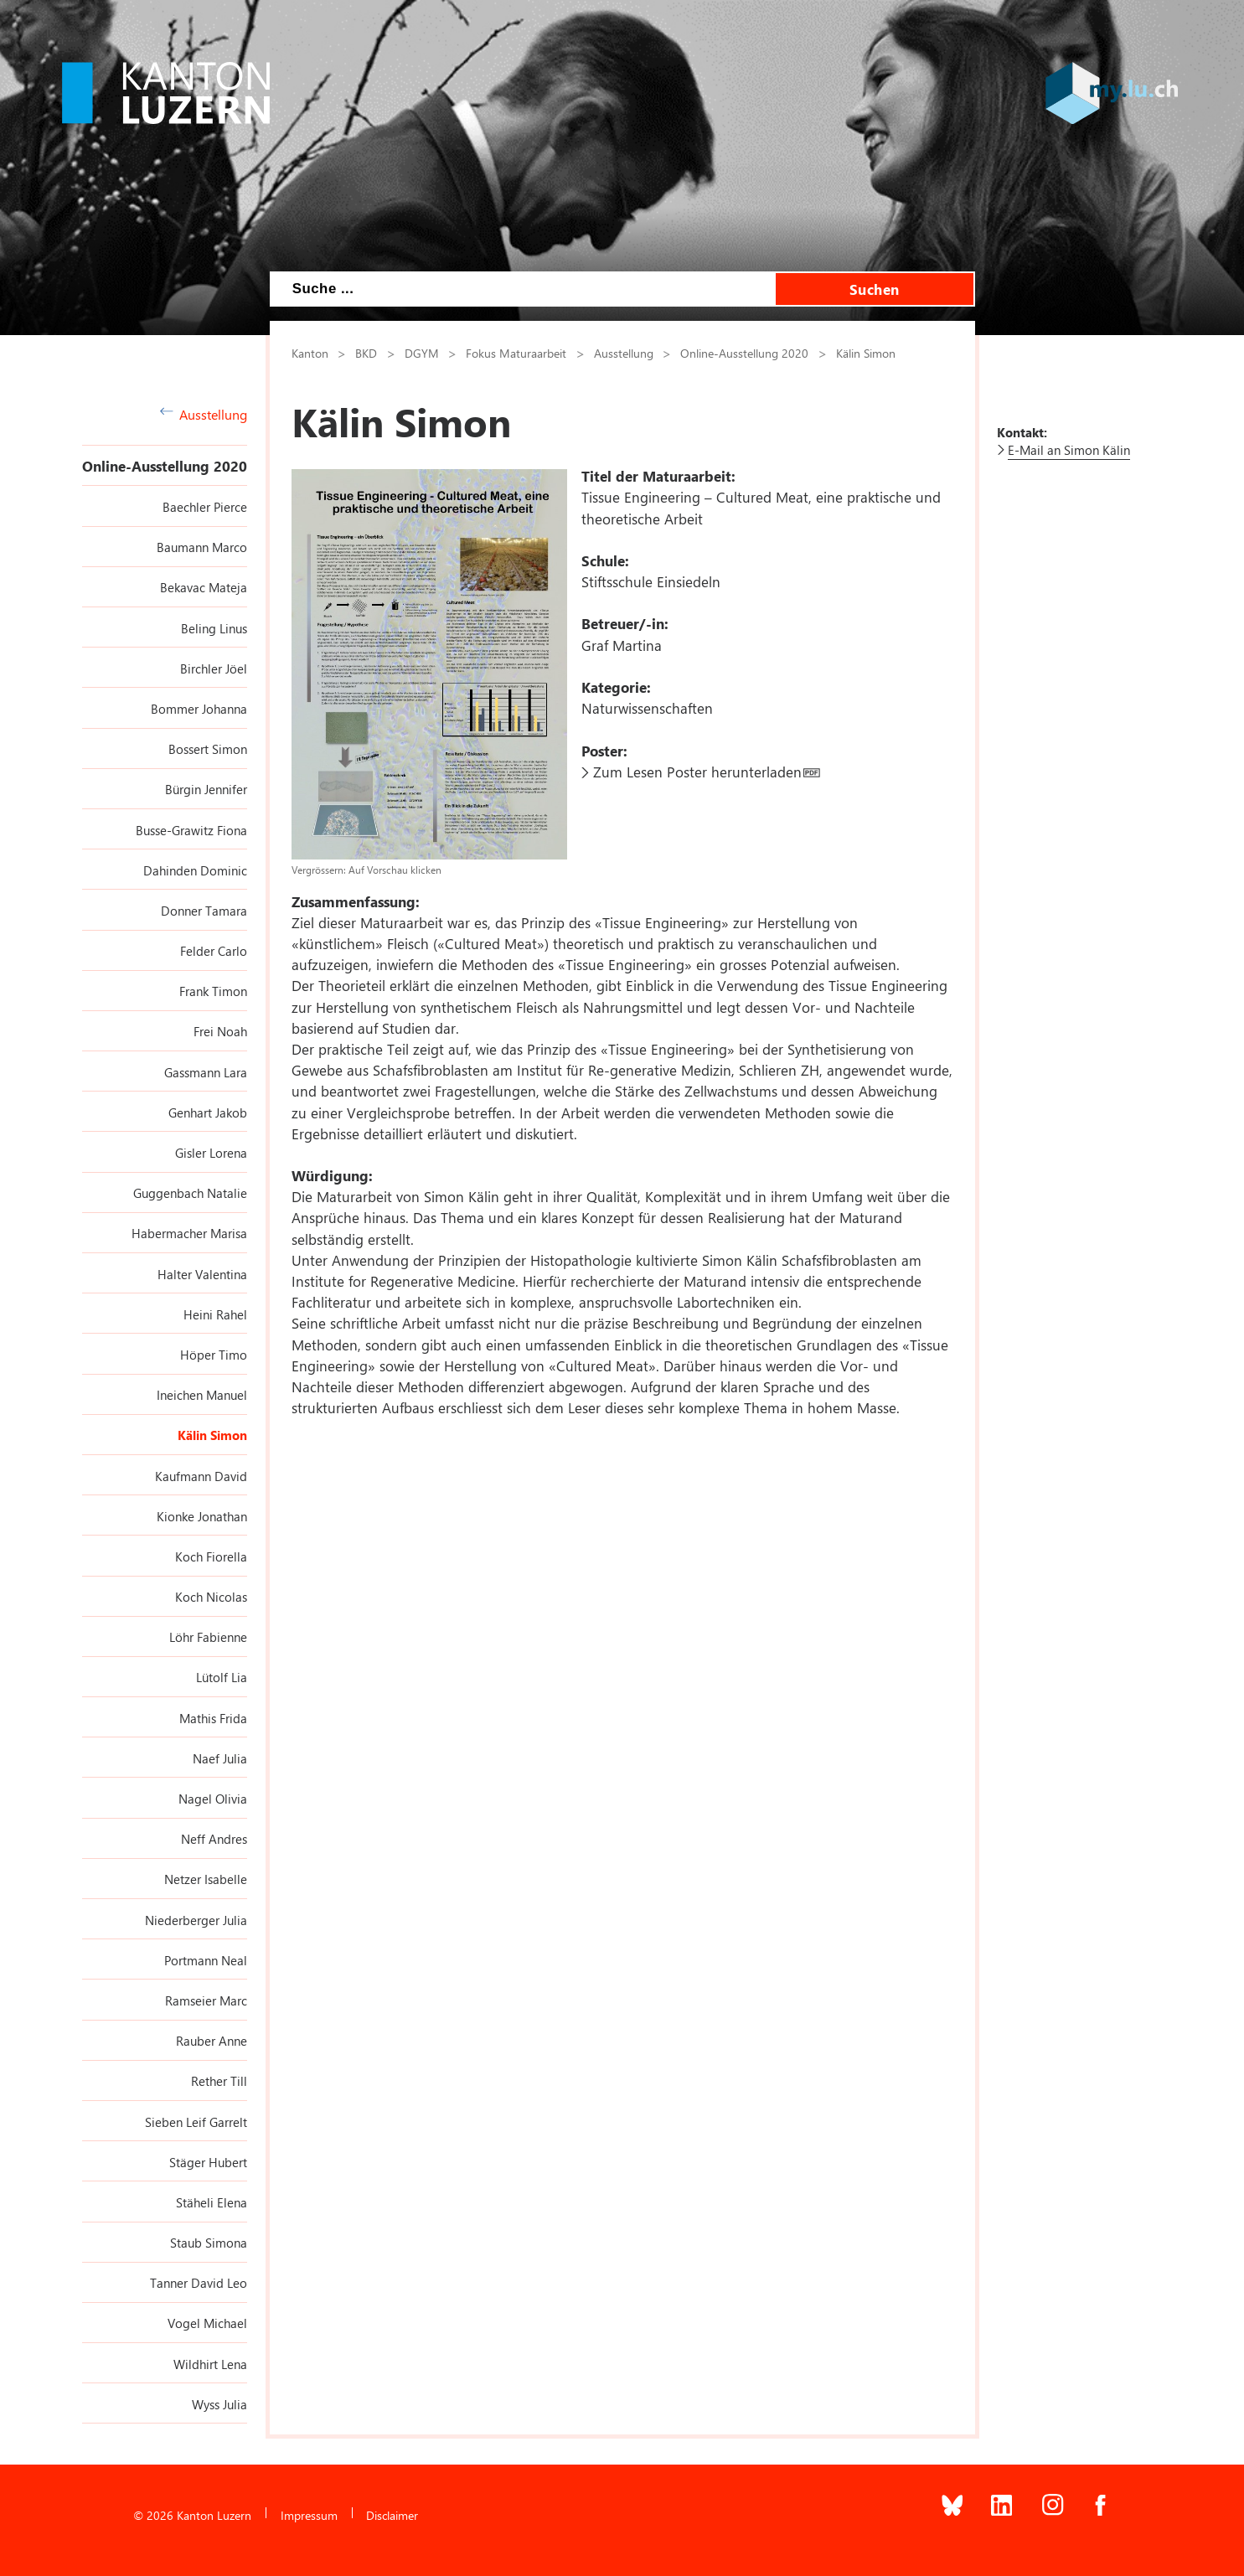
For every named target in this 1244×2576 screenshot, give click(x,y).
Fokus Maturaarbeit (516, 352)
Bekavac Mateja (203, 587)
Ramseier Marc (206, 2000)
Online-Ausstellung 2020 (164, 466)
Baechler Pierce (205, 506)
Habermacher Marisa (189, 1233)
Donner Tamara (204, 910)
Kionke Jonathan (202, 1516)
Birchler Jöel (213, 668)
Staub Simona (208, 2242)
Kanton (310, 352)
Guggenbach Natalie (190, 1193)
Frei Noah (220, 1031)
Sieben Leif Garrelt (196, 2122)
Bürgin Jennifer (206, 789)
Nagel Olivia (212, 1798)
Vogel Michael (207, 2323)
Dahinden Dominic (195, 870)
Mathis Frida (213, 1718)
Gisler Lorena (211, 1152)
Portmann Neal (205, 1960)
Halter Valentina (202, 1274)
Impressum (309, 2514)
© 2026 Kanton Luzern (192, 2514)
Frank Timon (213, 991)
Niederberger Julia (196, 1920)
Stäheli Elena (211, 2202)
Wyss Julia (219, 2404)
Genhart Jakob (207, 1112)
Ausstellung (204, 414)
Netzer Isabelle (205, 1879)
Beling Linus (214, 628)
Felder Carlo (213, 950)
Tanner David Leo (198, 2282)
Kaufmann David (201, 1476)
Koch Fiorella (211, 1556)
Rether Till (219, 2081)
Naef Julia (220, 1758)
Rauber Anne (211, 2040)
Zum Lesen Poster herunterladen (697, 771)
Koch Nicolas (211, 1596)
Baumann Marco (202, 547)
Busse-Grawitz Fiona (191, 830)
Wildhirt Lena (210, 2364)
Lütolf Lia (221, 1677)
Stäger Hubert (208, 2162)
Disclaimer (392, 2514)
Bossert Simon (207, 749)
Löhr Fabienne (208, 1637)
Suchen (874, 289)
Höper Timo (213, 1354)
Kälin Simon (212, 1435)
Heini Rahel (215, 1314)
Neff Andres (214, 1838)
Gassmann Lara (205, 1072)
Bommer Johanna (199, 708)
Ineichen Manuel (202, 1394)
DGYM (422, 352)
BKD (366, 352)
